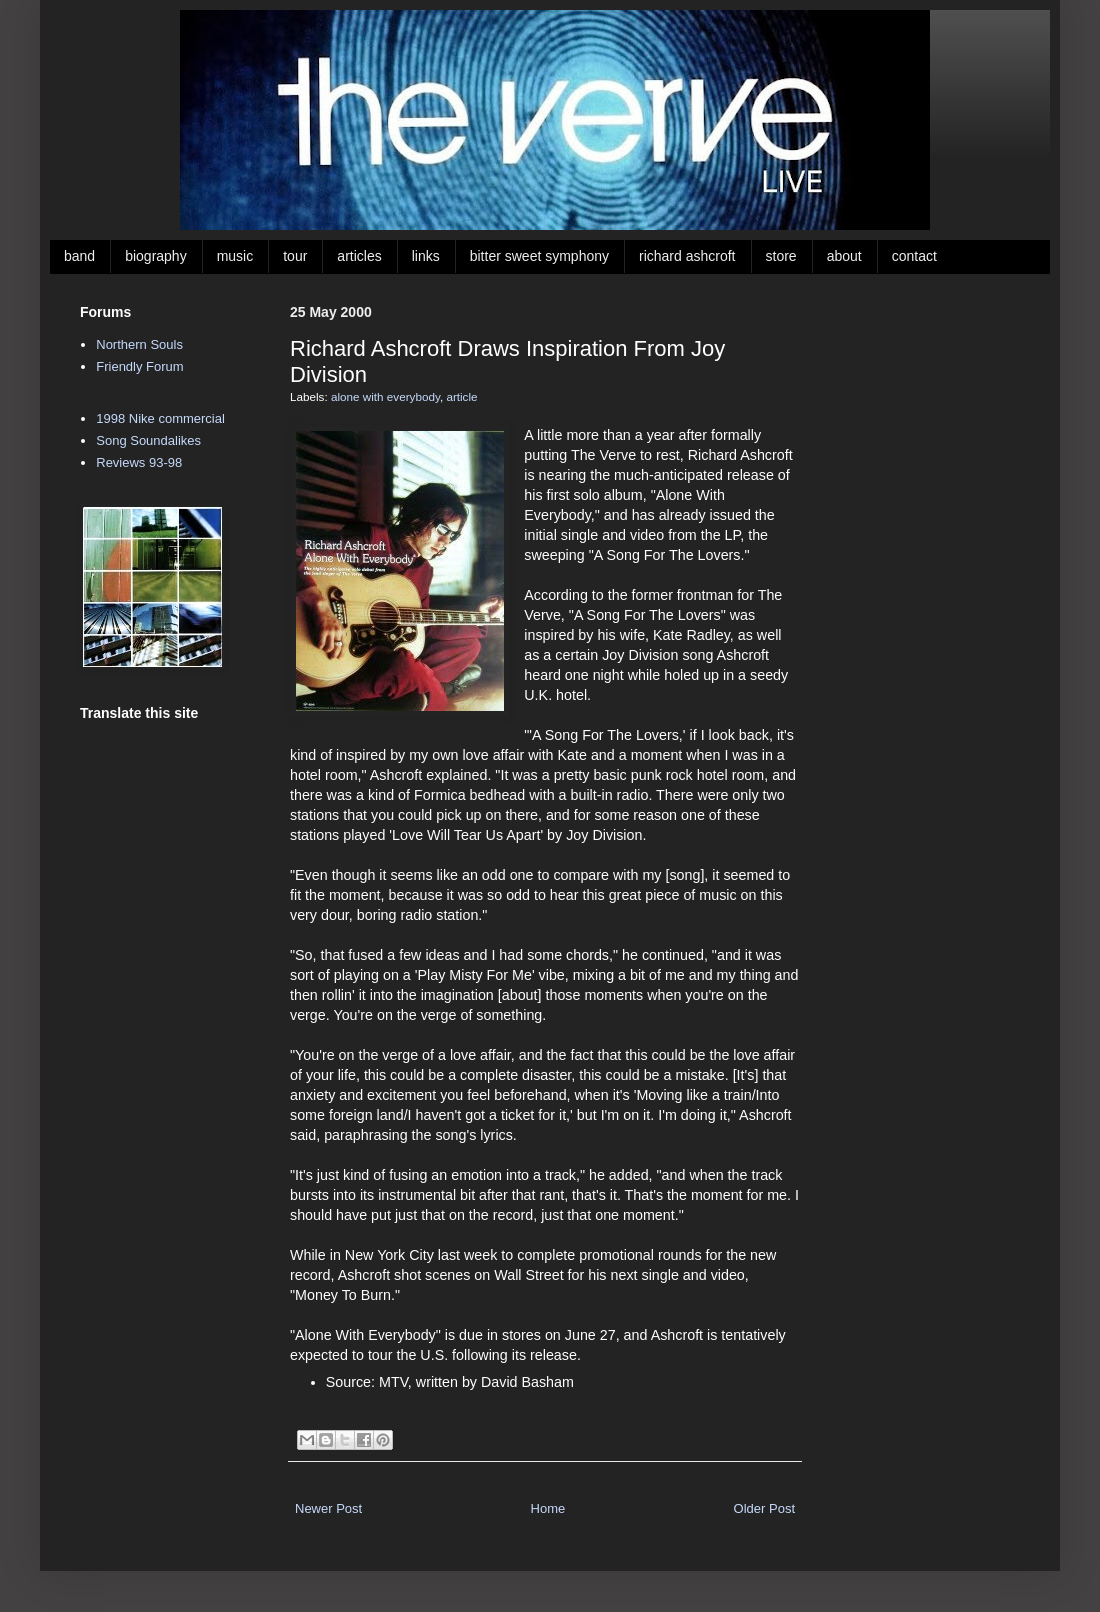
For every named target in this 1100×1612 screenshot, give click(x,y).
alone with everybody (385, 396)
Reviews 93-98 (139, 462)
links (426, 256)
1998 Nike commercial (160, 418)
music (235, 256)
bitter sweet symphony (539, 256)
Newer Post (328, 1508)
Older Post (764, 1508)
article (461, 396)
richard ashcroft (687, 256)
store (781, 256)
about (844, 256)
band (79, 256)
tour (295, 256)
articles (359, 256)
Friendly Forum (139, 366)
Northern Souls (139, 344)
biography (156, 256)
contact (914, 256)
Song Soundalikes (148, 440)
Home (548, 1508)
